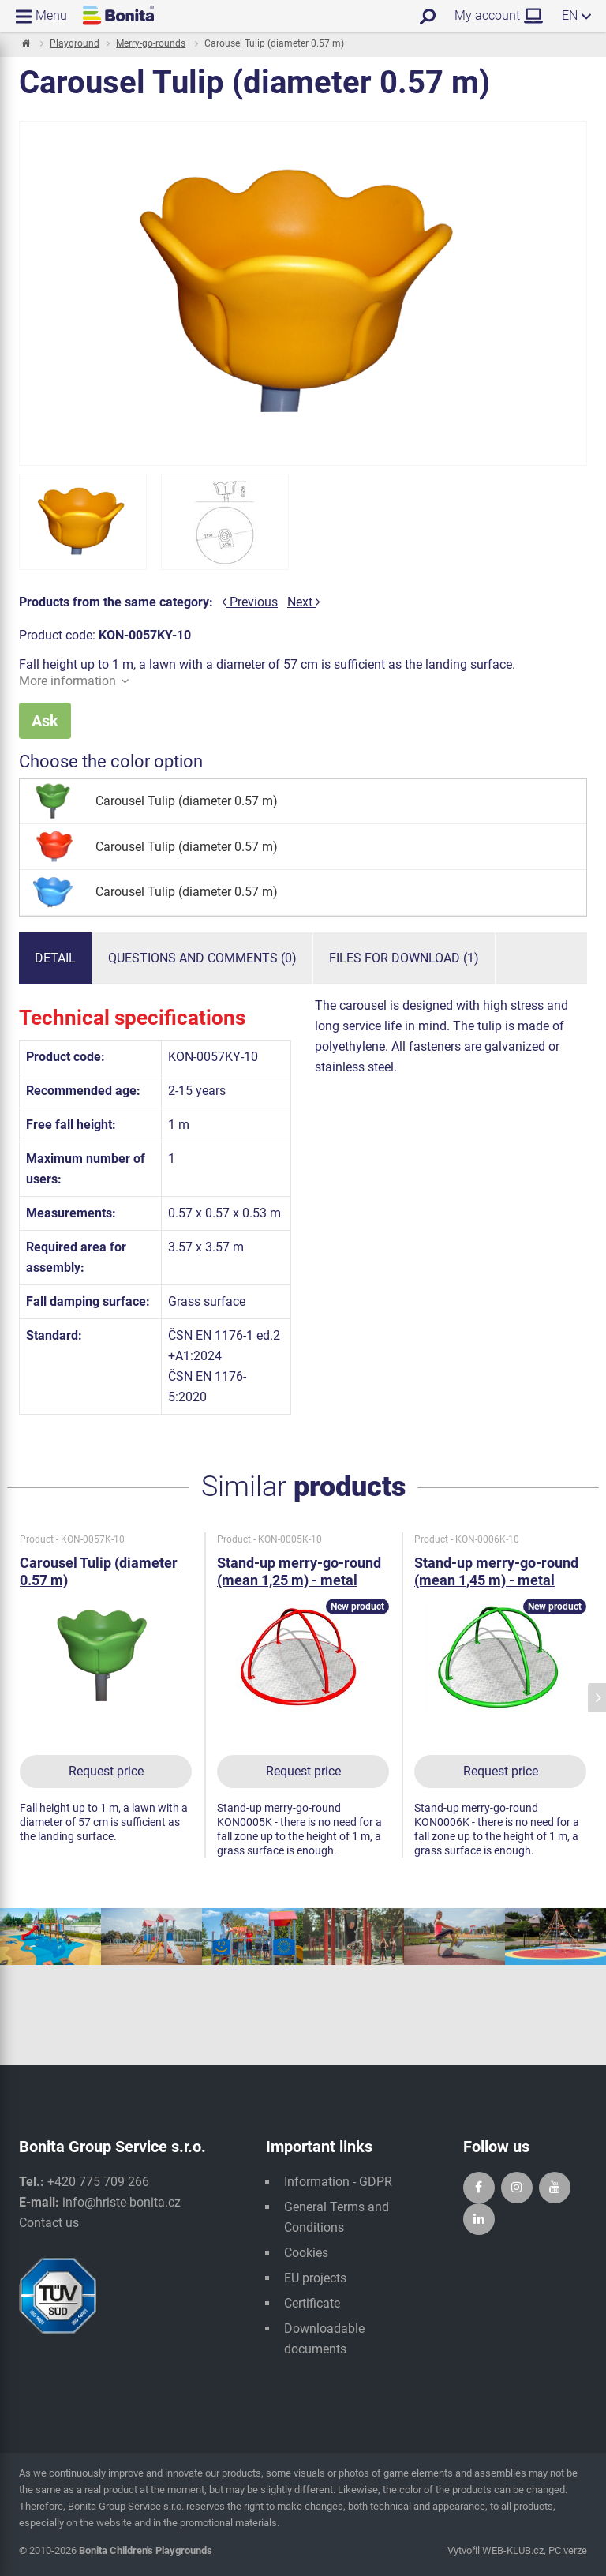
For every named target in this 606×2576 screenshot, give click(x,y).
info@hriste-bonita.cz (121, 2202)
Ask (45, 720)
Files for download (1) (404, 958)
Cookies (306, 2252)
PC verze (567, 2550)
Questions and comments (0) (202, 958)
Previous (250, 601)
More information (74, 680)
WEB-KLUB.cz (513, 2550)
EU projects (315, 2277)
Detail (55, 958)
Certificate (312, 2303)
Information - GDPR (338, 2181)
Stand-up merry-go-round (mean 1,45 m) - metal (496, 1571)
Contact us (49, 2222)
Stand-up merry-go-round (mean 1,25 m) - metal (299, 1571)
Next (303, 601)
